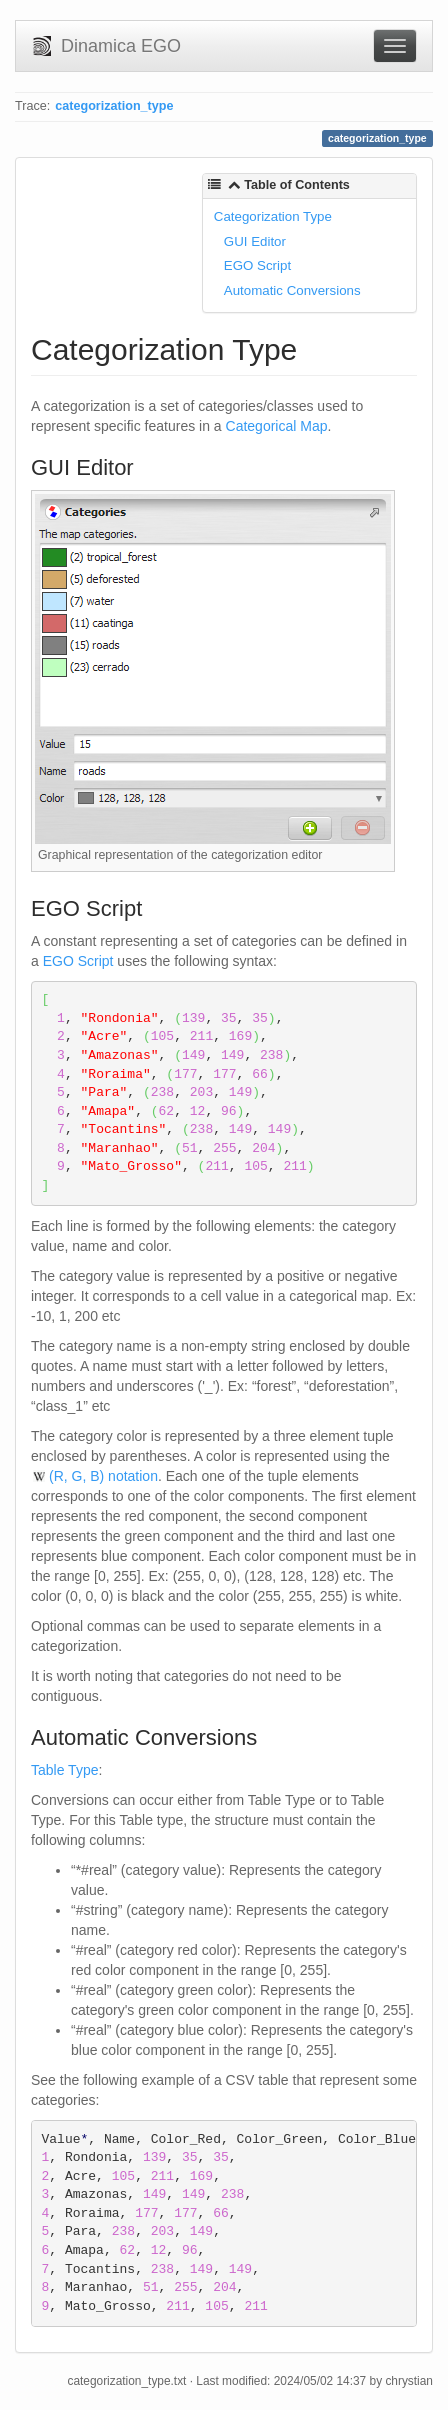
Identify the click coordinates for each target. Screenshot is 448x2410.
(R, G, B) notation (103, 1476)
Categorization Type (273, 216)
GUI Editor (255, 241)
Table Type (64, 1770)
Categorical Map (277, 426)
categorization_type (114, 106)
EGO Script (257, 265)
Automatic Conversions (292, 290)
